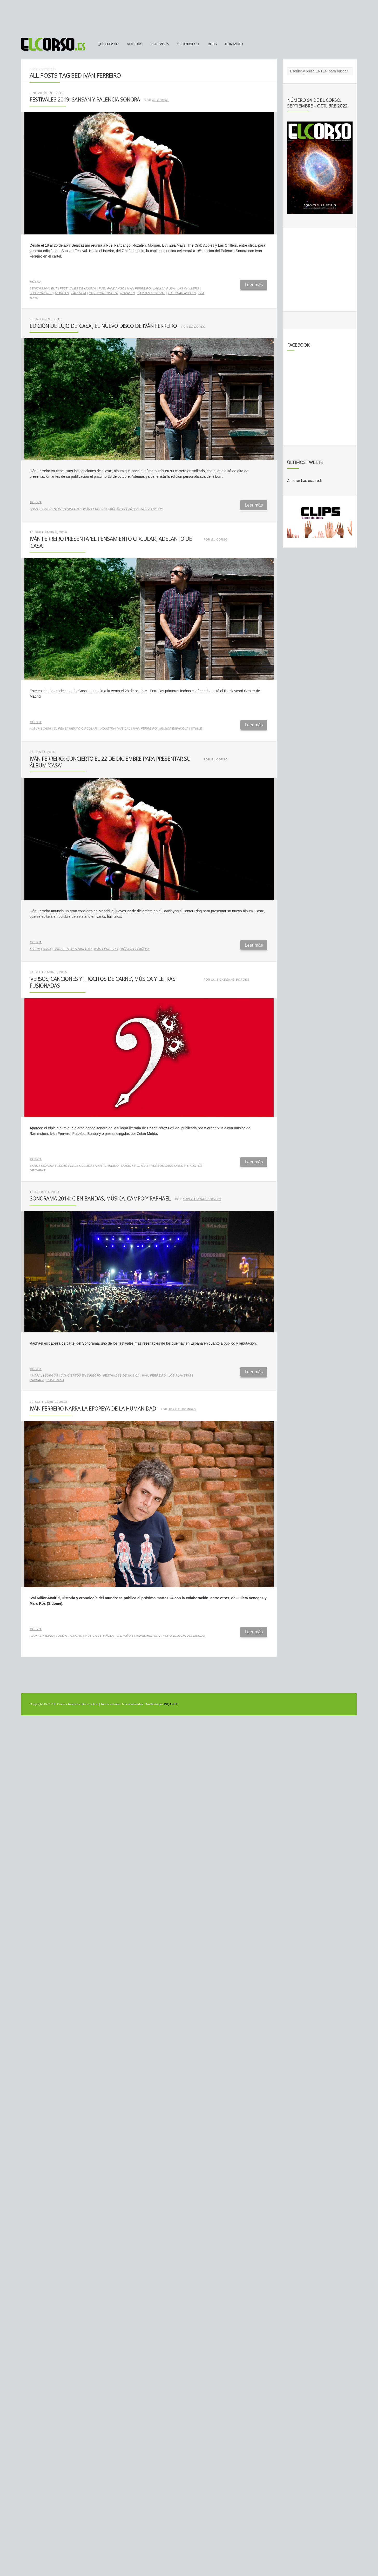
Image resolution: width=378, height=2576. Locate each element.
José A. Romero (182, 1409)
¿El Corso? (108, 44)
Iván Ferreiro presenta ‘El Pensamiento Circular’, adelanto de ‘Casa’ (111, 542)
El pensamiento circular (75, 728)
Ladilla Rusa (164, 288)
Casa (34, 509)
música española (124, 509)
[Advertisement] (189, 16)
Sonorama (55, 1380)
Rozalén (127, 293)
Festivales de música (78, 288)
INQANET (170, 1704)
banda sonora (42, 1166)
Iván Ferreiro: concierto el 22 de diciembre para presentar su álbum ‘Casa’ (110, 762)
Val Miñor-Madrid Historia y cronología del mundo (160, 1635)
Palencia (78, 293)
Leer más (254, 284)
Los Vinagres (41, 293)
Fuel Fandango (111, 288)
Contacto (234, 44)
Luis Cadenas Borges (230, 979)
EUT (54, 288)
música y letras (135, 1166)
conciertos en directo (60, 509)
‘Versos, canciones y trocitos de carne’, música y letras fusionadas (102, 982)
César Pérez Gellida (74, 1166)
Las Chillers (188, 288)
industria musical (114, 728)
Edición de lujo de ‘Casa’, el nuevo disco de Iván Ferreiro (103, 325)
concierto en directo (72, 949)
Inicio (34, 69)
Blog (212, 44)
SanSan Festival (151, 293)
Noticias (134, 44)
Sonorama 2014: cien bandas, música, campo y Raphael (100, 1198)
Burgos (51, 1375)
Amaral (36, 1375)
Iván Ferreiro (139, 288)
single (196, 728)
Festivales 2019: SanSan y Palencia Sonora (85, 99)
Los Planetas (179, 1375)
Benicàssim (39, 288)
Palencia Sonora (103, 293)
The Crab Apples (182, 293)
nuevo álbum (152, 509)
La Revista (160, 44)
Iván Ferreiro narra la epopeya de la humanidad (93, 1408)
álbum (35, 728)
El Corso (160, 100)
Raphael (37, 1380)
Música (36, 282)
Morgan (62, 293)
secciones (187, 44)
